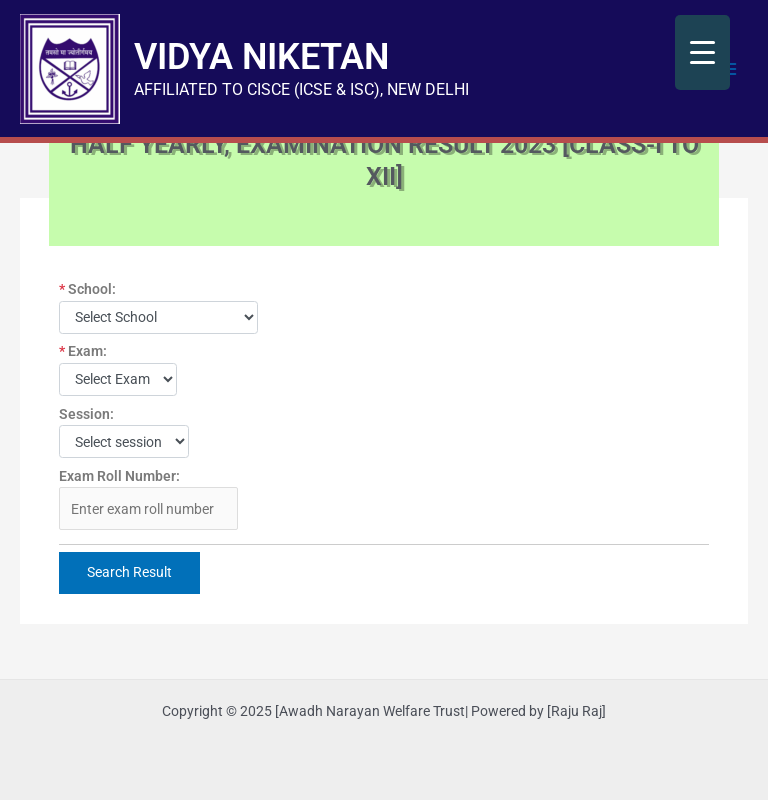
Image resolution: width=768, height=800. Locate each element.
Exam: (83, 351)
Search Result (129, 572)
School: (87, 289)
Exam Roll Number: (119, 476)
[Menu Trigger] (702, 52)
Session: (86, 414)
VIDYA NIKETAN (261, 56)
